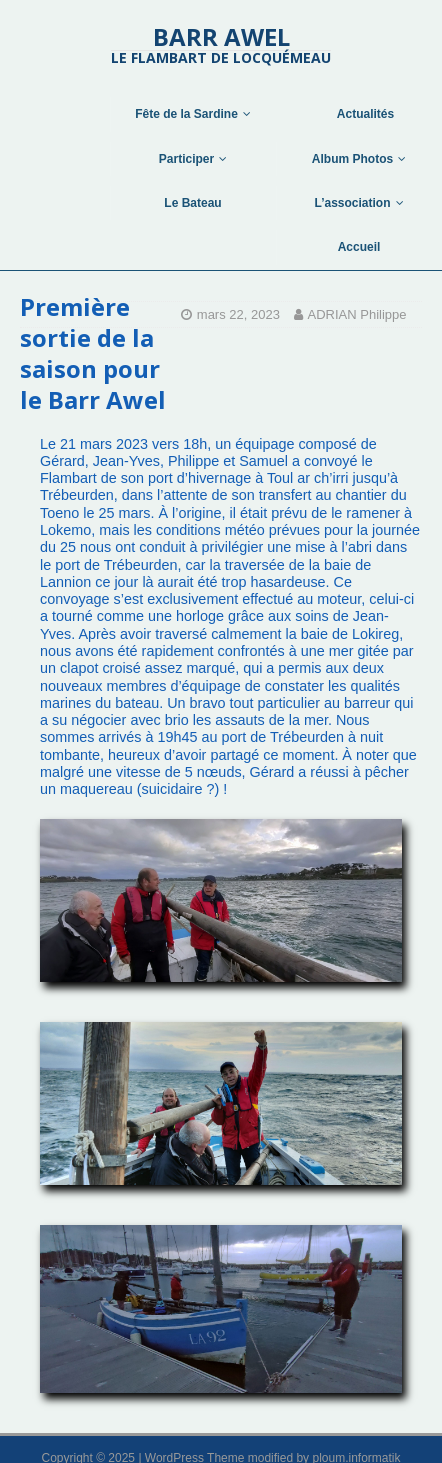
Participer (186, 159)
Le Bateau (192, 203)
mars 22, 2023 (238, 314)
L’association (352, 203)
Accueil (359, 247)
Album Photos (352, 159)
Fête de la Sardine (186, 114)
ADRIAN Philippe (357, 314)
